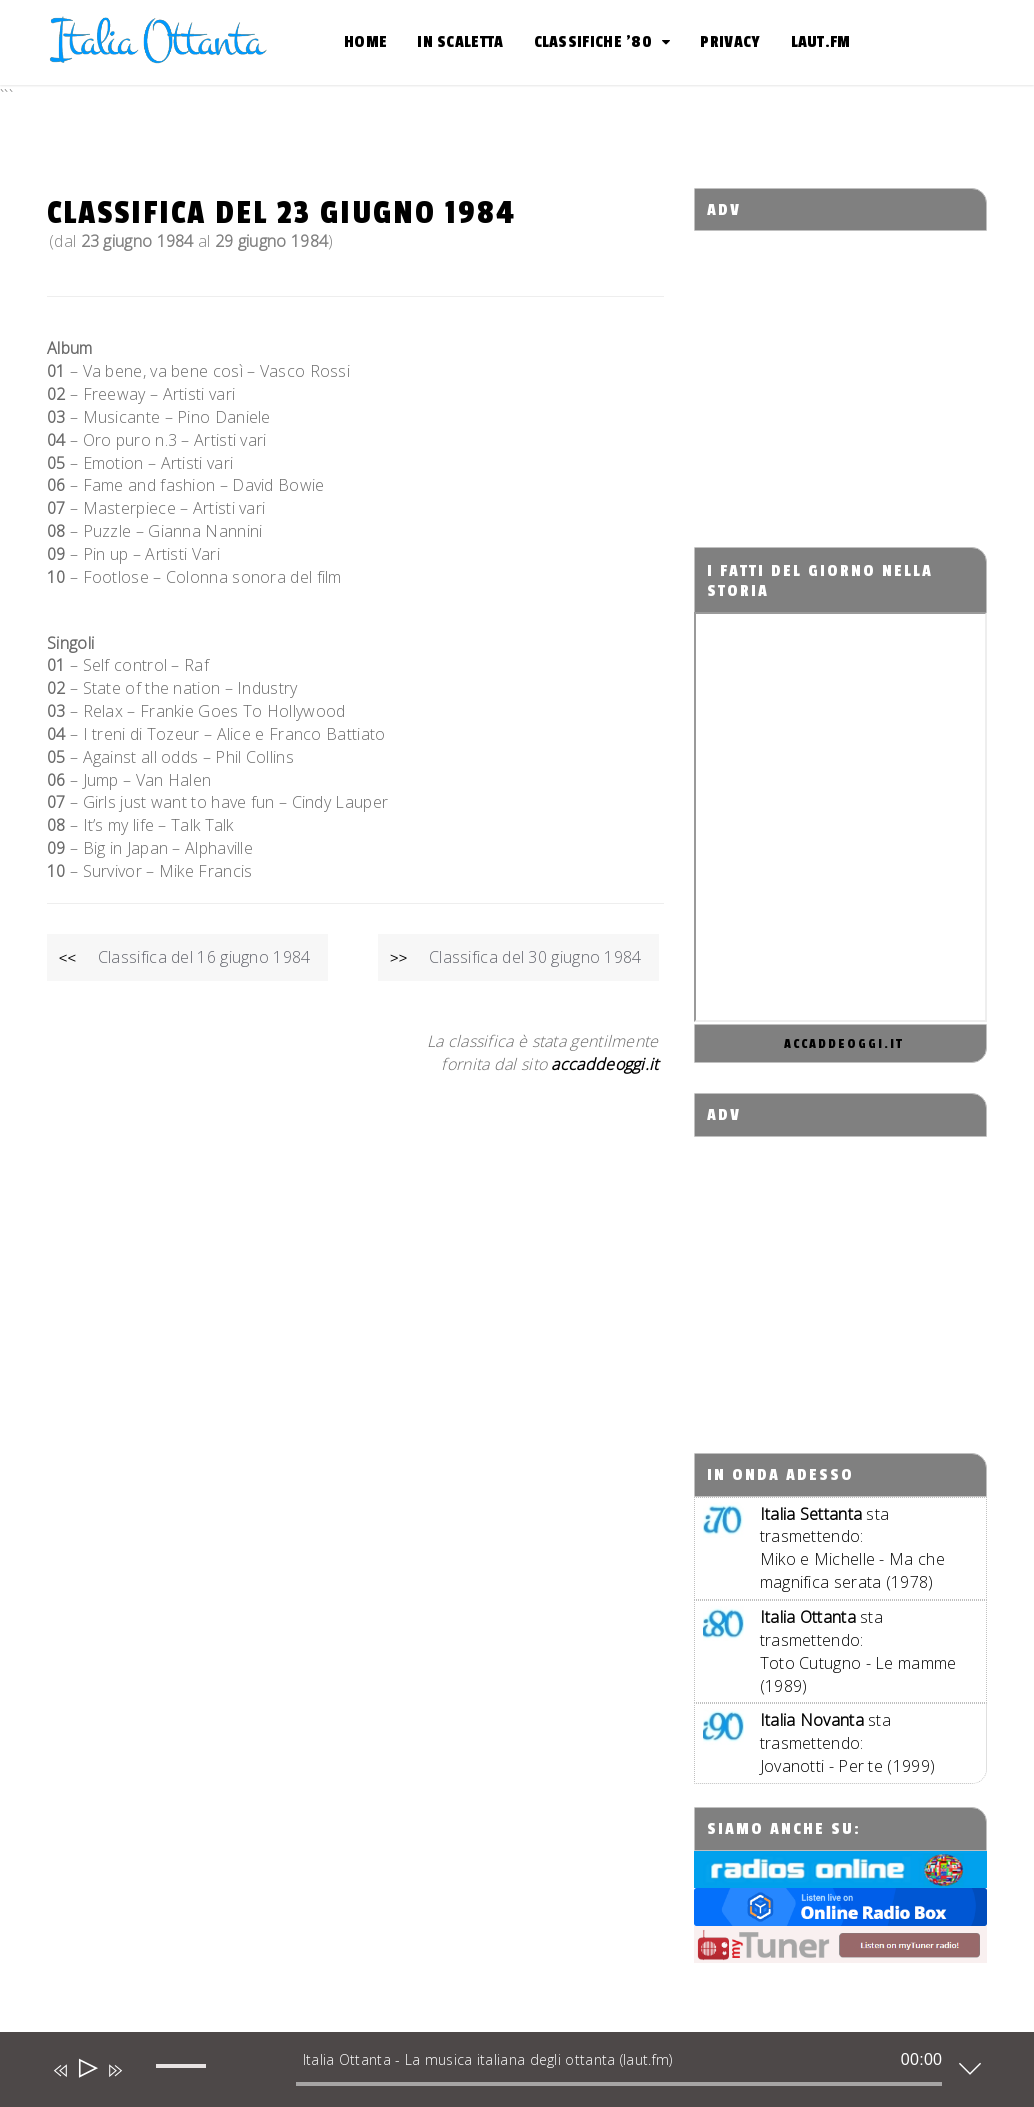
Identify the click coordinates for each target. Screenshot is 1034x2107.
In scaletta (460, 42)
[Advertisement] (864, 371)
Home (365, 42)
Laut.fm (821, 42)
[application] (502, 2074)
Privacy (730, 42)
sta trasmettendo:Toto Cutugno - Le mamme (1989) (858, 1651)
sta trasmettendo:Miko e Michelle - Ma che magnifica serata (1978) (852, 1548)
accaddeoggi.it (844, 1044)
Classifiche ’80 (593, 42)
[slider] (619, 2084)
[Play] (86, 2070)
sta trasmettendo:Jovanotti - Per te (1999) (848, 1743)
